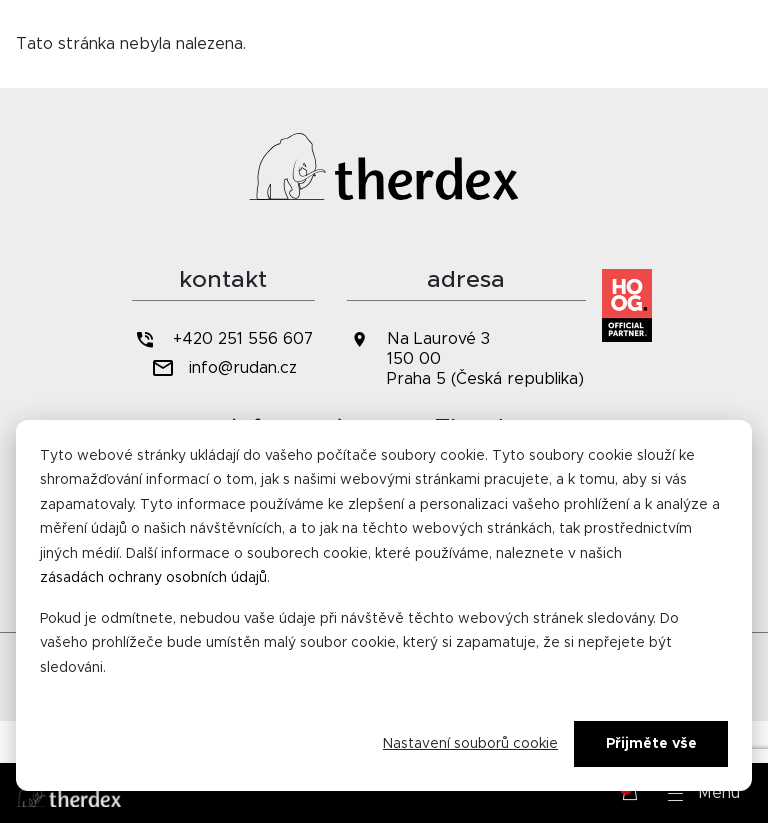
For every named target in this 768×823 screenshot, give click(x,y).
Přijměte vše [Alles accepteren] (651, 744)
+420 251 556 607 (223, 339)
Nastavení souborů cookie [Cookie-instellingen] (470, 744)
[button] (704, 793)
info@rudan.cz (223, 368)
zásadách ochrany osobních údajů (153, 578)
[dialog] (384, 605)
